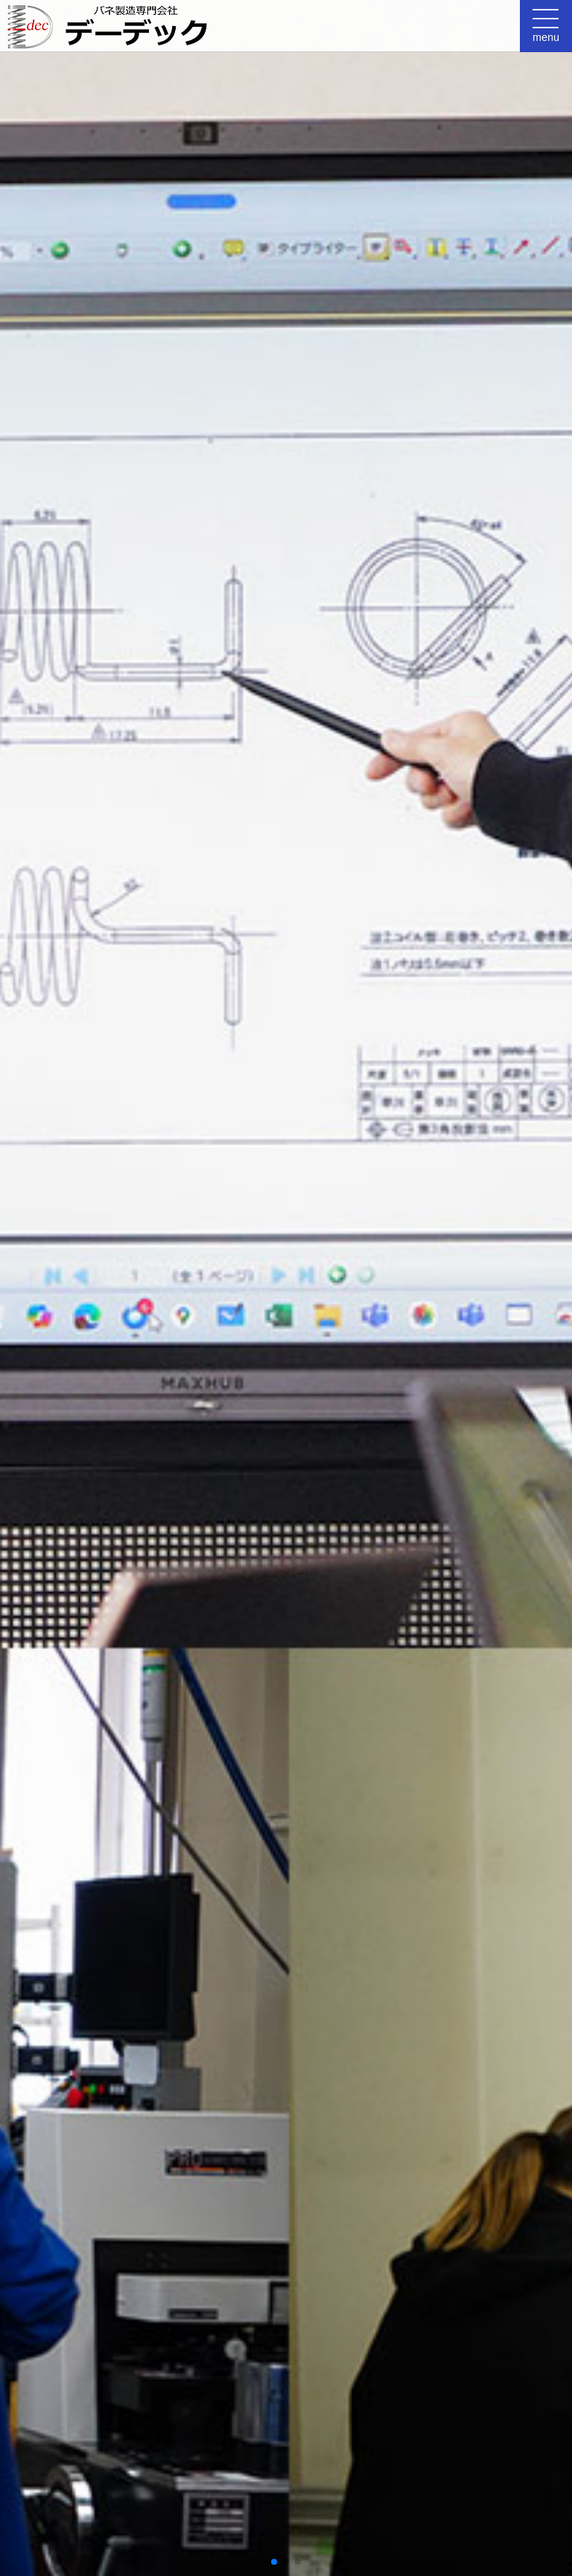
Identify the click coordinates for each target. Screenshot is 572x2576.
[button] (274, 2562)
